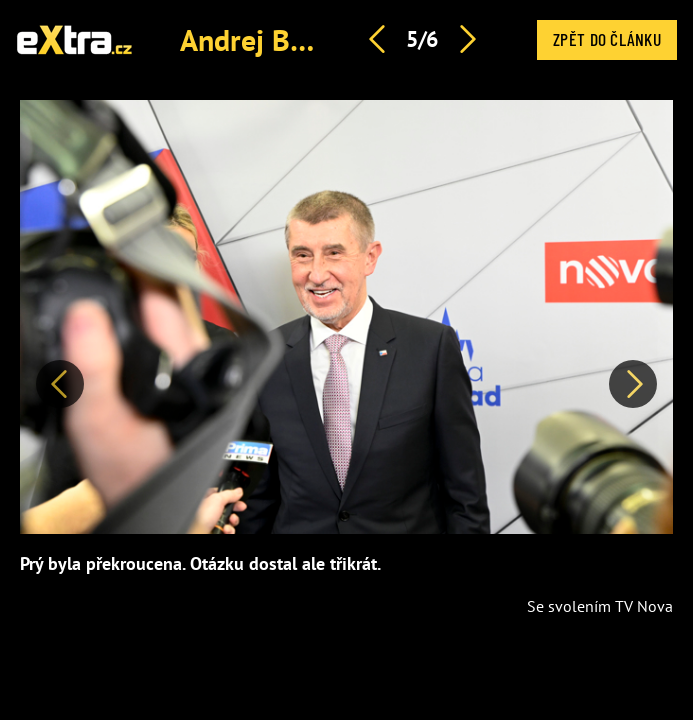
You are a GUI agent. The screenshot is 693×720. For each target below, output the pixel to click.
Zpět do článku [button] (607, 39)
